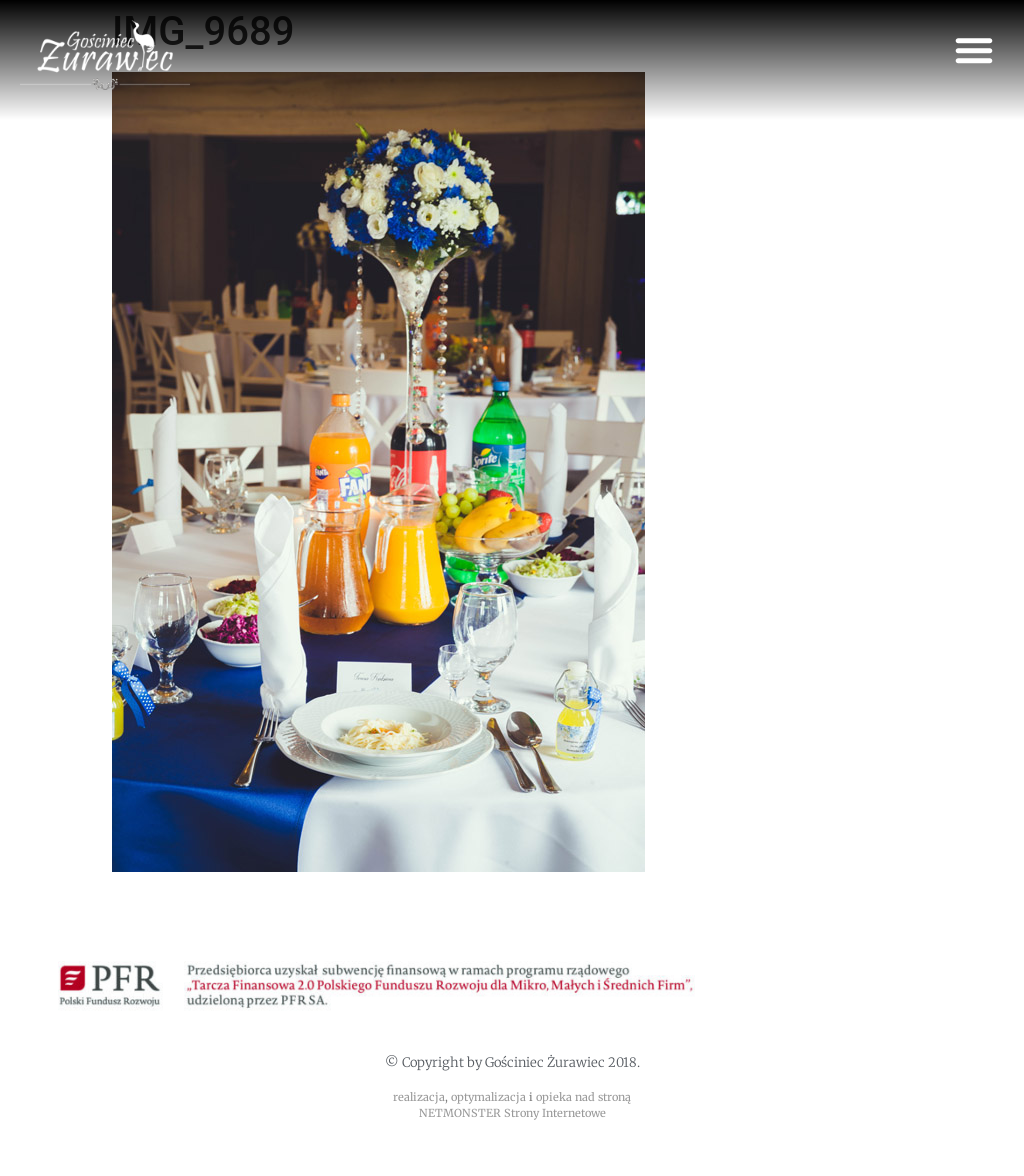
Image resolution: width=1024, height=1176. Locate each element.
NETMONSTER (461, 1113)
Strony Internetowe (555, 1113)
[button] (974, 50)
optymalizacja (488, 1097)
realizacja (419, 1097)
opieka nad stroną (583, 1097)
